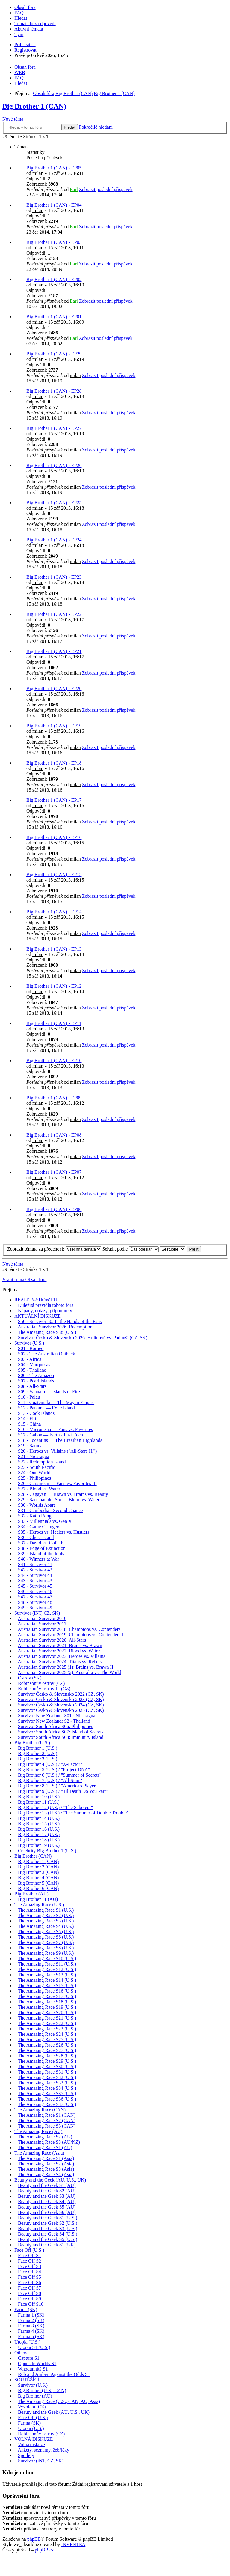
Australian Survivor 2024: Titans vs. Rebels (60, 1661)
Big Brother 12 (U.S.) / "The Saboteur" (55, 1807)
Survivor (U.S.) (29, 1343)
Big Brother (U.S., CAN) (42, 2390)
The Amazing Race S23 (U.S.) (47, 2028)
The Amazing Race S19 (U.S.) (47, 2007)
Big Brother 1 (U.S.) (37, 1748)
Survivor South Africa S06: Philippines (55, 1726)
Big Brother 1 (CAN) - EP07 (53, 1172)
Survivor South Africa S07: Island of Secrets (60, 1731)
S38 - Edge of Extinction (42, 1548)
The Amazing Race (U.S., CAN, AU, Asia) (59, 2401)
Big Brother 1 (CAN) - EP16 (53, 837)
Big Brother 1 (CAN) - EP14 (53, 911)
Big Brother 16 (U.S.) (39, 1829)
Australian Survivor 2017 (42, 1623)
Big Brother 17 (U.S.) (39, 1834)
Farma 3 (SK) (31, 2325)
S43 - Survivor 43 (35, 1580)
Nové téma (12, 118)
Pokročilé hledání (96, 127)
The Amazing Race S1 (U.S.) (46, 1910)
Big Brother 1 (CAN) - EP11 (53, 1023)
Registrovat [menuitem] (25, 49)
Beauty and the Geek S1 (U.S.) (47, 2217)
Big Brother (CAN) (33, 1856)
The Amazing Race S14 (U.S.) (47, 1980)
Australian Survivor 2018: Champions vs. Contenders (69, 1629)
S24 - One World (34, 1472)
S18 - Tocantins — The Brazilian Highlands (60, 1440)
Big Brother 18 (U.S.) (39, 1839)
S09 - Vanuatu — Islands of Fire (49, 1391)
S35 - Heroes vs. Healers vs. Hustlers (53, 1532)
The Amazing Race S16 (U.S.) (47, 1990)
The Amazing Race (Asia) (39, 2152)
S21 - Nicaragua (33, 1456)
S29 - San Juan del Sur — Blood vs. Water (58, 1499)
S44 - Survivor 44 (35, 1575)
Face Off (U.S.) (29, 2250)
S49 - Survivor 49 (35, 1607)
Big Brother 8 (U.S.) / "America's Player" (58, 1785)
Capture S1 (29, 2358)
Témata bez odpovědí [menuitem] (35, 23)
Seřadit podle (130, 1248)
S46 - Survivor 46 (35, 1591)
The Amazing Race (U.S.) (39, 1904)
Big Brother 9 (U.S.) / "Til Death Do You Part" (63, 1791)
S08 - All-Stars (32, 1386)
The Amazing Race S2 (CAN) (46, 2120)
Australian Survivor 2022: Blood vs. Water (59, 1650)
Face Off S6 (29, 2282)
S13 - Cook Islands (36, 1413)
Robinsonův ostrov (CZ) (41, 1683)
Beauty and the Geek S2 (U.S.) (47, 2223)
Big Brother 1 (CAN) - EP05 (53, 167)
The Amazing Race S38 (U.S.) (47, 1332)
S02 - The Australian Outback (46, 1353)
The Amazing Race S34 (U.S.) (47, 2088)
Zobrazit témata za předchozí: (54, 1248)
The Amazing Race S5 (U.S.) (46, 1931)
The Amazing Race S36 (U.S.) (47, 2098)
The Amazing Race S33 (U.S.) (47, 2082)
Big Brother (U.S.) (32, 1742)
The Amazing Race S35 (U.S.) (47, 2093)
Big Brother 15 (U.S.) (39, 1823)
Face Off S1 (29, 2255)
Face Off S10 (30, 2304)
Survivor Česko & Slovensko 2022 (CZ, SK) (61, 1694)
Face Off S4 (29, 2271)
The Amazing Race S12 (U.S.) (47, 1969)
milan (37, 173)
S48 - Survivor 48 (35, 1602)
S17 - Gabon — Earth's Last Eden (50, 1434)
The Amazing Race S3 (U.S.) (46, 1920)
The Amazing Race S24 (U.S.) (47, 2034)
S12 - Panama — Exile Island (46, 1407)
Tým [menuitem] (18, 34)
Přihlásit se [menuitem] (25, 44)
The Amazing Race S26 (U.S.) (47, 2044)
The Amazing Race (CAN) (40, 2109)
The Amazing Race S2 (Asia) (46, 2163)
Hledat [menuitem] (20, 18)
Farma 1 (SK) (31, 2314)
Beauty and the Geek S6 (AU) (46, 2212)
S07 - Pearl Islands (36, 1380)
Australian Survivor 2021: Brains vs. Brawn (60, 1645)
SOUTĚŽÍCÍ (26, 2379)
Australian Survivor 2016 (42, 1618)
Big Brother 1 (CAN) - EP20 (53, 688)
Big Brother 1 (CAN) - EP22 (53, 614)
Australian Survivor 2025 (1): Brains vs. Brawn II (65, 1667)
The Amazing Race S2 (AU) (45, 2136)
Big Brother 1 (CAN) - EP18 (53, 762)
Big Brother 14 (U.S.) (39, 1818)
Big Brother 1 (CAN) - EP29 (53, 353)
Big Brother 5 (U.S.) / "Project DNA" (54, 1769)
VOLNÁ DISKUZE (33, 2439)
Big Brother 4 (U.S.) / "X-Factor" (50, 1764)
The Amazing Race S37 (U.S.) (47, 2104)
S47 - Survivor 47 (35, 1596)
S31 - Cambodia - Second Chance (50, 1510)
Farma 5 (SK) (31, 2336)
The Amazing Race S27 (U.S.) (47, 2050)
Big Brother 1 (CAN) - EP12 (53, 986)
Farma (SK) (25, 2309)
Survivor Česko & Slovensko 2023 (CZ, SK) (61, 1699)
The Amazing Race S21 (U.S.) (47, 2017)
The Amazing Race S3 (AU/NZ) (49, 2142)
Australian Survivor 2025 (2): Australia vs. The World (69, 1672)
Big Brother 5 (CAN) (38, 1883)
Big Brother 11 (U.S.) (39, 1802)
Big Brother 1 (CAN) (34, 106)
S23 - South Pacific (36, 1467)
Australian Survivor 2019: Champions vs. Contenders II (71, 1634)
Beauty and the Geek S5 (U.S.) (47, 2239)
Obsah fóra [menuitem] (25, 7)
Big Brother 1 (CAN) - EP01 (53, 316)
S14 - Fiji (27, 1418)
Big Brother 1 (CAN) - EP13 (53, 948)
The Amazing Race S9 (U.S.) (46, 1953)
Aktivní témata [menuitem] (28, 28)
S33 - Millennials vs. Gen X (45, 1521)
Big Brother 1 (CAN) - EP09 (53, 1097)
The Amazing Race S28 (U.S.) (47, 2055)
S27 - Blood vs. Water (39, 1488)
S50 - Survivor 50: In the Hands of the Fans (60, 1321)
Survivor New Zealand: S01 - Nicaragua (56, 1715)
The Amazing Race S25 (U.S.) (47, 2039)
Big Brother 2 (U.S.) (37, 1753)
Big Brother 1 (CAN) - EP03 (53, 242)
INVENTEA (73, 2544)
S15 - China (29, 1424)
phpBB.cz (44, 2549)
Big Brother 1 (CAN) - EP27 (53, 428)
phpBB (34, 2539)
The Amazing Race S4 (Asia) (46, 2174)
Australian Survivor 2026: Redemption (55, 1326)
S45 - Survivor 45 (35, 1586)
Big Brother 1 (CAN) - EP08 (53, 1134)
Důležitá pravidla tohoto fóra (45, 1305)
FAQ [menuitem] (19, 12)
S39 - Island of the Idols (41, 1553)
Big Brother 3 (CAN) (38, 1872)
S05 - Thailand (32, 1370)
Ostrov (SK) (30, 1677)
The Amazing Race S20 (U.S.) (47, 2012)
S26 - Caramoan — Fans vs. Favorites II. (57, 1483)
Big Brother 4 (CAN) (38, 1877)
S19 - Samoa (30, 1445)
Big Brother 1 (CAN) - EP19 (53, 725)
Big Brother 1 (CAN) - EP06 (53, 1209)
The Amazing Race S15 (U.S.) (47, 1985)
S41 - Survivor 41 (35, 1564)
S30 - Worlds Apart (36, 1505)
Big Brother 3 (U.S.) (37, 1758)
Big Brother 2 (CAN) (38, 1866)
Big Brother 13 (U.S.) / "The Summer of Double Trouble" (73, 1812)
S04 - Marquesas (34, 1364)
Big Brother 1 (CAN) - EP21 (53, 651)
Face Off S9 (29, 2298)
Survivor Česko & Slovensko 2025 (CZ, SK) (61, 1710)
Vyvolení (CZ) (32, 2406)
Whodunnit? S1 (33, 2368)
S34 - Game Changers (39, 1526)
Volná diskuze (31, 2444)
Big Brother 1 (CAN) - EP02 (53, 279)
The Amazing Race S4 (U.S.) (46, 1926)
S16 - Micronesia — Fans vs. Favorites (55, 1429)
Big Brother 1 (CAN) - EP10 (53, 1060)
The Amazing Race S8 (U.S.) (46, 1947)
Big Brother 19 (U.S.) (39, 1845)
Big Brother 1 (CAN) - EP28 (53, 391)
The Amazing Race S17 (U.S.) (47, 1996)
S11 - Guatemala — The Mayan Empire (56, 1402)
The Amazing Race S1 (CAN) (46, 2115)
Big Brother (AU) (31, 1893)
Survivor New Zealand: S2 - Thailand (54, 1721)
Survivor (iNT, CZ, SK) (37, 1613)
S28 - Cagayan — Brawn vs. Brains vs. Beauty (63, 1494)
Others (20, 2352)
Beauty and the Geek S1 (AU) (46, 2185)
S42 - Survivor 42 (35, 1569)
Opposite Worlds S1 (37, 2363)
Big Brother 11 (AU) (38, 1899)
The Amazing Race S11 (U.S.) (47, 1963)
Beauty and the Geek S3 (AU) (46, 2196)
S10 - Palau (29, 1397)
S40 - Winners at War (38, 1559)
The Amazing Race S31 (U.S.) (47, 2071)
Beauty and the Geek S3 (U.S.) (47, 2228)
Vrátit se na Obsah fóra (24, 1279)
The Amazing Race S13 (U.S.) (47, 1974)
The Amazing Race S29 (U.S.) (47, 2061)
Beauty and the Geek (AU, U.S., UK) (50, 2179)
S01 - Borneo (30, 1348)
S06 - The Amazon (36, 1375)
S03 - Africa (29, 1359)
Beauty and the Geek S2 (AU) (46, 2190)
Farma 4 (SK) (31, 2331)
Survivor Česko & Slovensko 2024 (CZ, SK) (61, 1704)
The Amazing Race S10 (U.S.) (47, 1958)
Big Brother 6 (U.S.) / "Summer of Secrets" (59, 1775)
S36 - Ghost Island (36, 1537)
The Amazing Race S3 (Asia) (46, 2169)
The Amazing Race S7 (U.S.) (46, 1942)
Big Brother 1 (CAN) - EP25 (53, 502)
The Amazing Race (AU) (38, 2131)
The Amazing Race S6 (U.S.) (46, 1936)
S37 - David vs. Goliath (40, 1542)
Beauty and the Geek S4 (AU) (46, 2201)
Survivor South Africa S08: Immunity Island (60, 1737)
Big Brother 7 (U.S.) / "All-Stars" (50, 1780)
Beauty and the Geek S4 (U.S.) (47, 2233)
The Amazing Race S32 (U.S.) (47, 2077)
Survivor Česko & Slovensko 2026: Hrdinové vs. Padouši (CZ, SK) (82, 1337)
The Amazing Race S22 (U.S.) (47, 2023)
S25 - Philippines (34, 1478)
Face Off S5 (29, 2277)
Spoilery (26, 2455)
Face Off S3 (29, 2266)
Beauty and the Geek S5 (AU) (46, 2206)
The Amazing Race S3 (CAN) (46, 2125)
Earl (74, 189)
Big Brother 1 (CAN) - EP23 (53, 577)
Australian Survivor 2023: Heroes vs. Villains (61, 1656)
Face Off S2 (29, 2260)
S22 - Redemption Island (42, 1461)
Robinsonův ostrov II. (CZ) (44, 1688)
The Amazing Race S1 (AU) (45, 2147)
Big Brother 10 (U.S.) (39, 1796)
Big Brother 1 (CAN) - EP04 (53, 205)
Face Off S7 (29, 2287)
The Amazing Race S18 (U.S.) (47, 2001)
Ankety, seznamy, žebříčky (43, 2449)
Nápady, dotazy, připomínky (45, 1310)
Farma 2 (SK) (31, 2320)
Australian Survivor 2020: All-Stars (52, 1640)
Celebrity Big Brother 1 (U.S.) (47, 1850)
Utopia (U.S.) (27, 2341)
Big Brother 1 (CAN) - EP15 (53, 874)
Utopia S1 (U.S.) (34, 2347)
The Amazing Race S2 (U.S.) (46, 1915)
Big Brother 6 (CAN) (38, 1888)
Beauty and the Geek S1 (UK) (46, 2244)
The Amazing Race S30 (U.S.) (47, 2066)
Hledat (69, 127)
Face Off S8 (29, 2293)
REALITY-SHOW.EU (35, 1299)
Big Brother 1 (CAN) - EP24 (53, 539)
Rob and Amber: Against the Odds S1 (54, 2374)
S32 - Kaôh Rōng (35, 1515)
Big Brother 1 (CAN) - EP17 (53, 800)
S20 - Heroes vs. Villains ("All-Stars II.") (57, 1451)
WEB (19, 72)
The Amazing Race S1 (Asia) (46, 2158)
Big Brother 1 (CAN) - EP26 (53, 465)
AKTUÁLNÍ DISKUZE (37, 1316)
